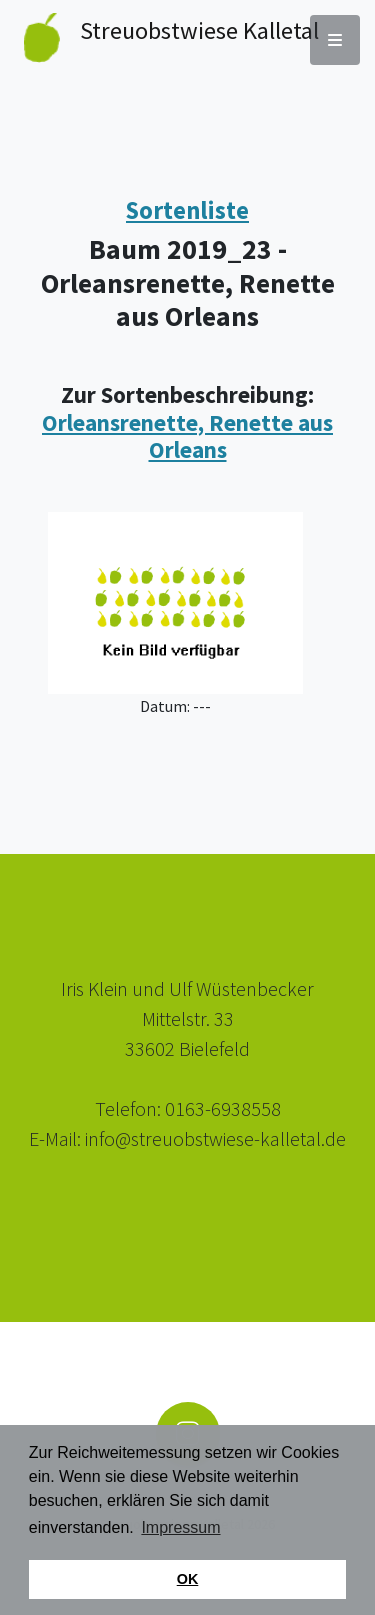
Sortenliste (187, 210)
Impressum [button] (180, 1527)
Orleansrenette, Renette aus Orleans (187, 436)
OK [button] (188, 1579)
